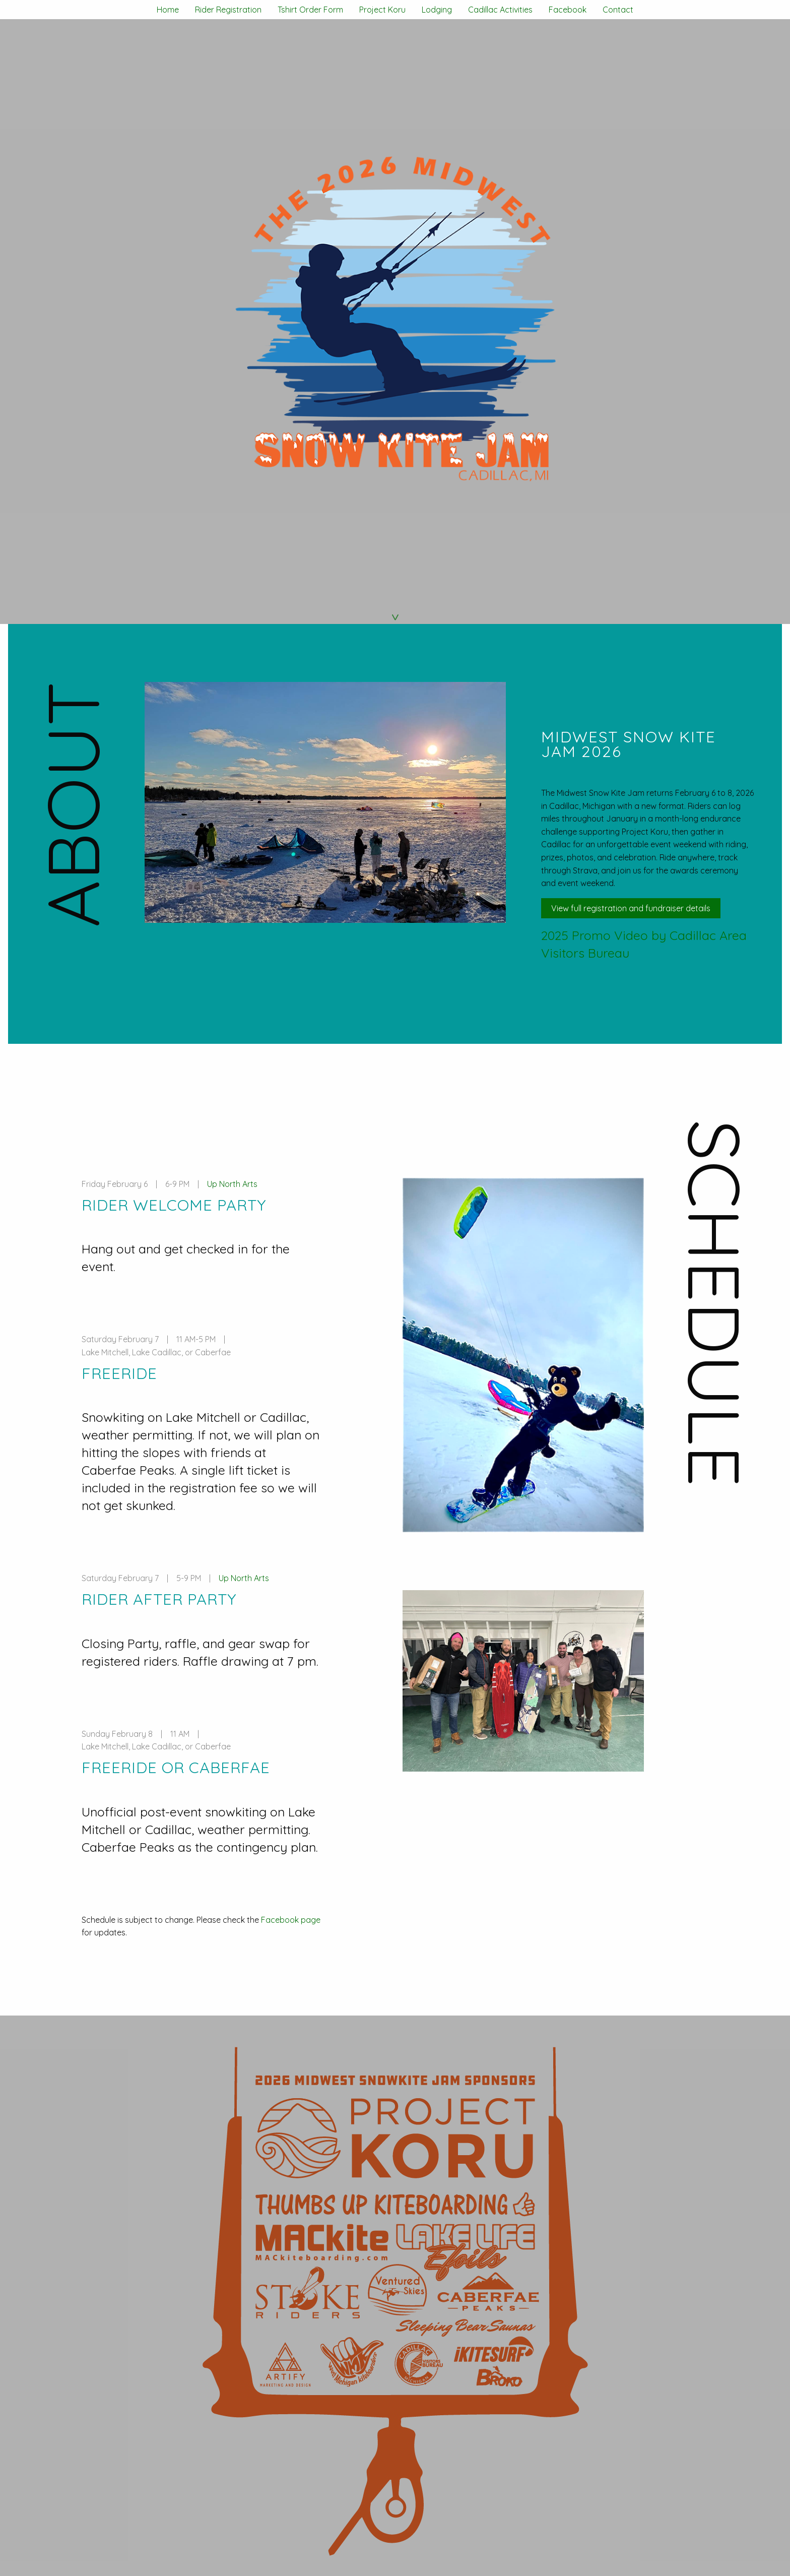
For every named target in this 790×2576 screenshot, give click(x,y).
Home (168, 10)
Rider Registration (228, 10)
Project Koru (382, 10)
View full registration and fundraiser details (630, 908)
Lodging (437, 10)
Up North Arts (232, 1184)
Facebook (567, 10)
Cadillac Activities (500, 10)
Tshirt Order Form (310, 10)
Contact (618, 10)
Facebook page (290, 1920)
